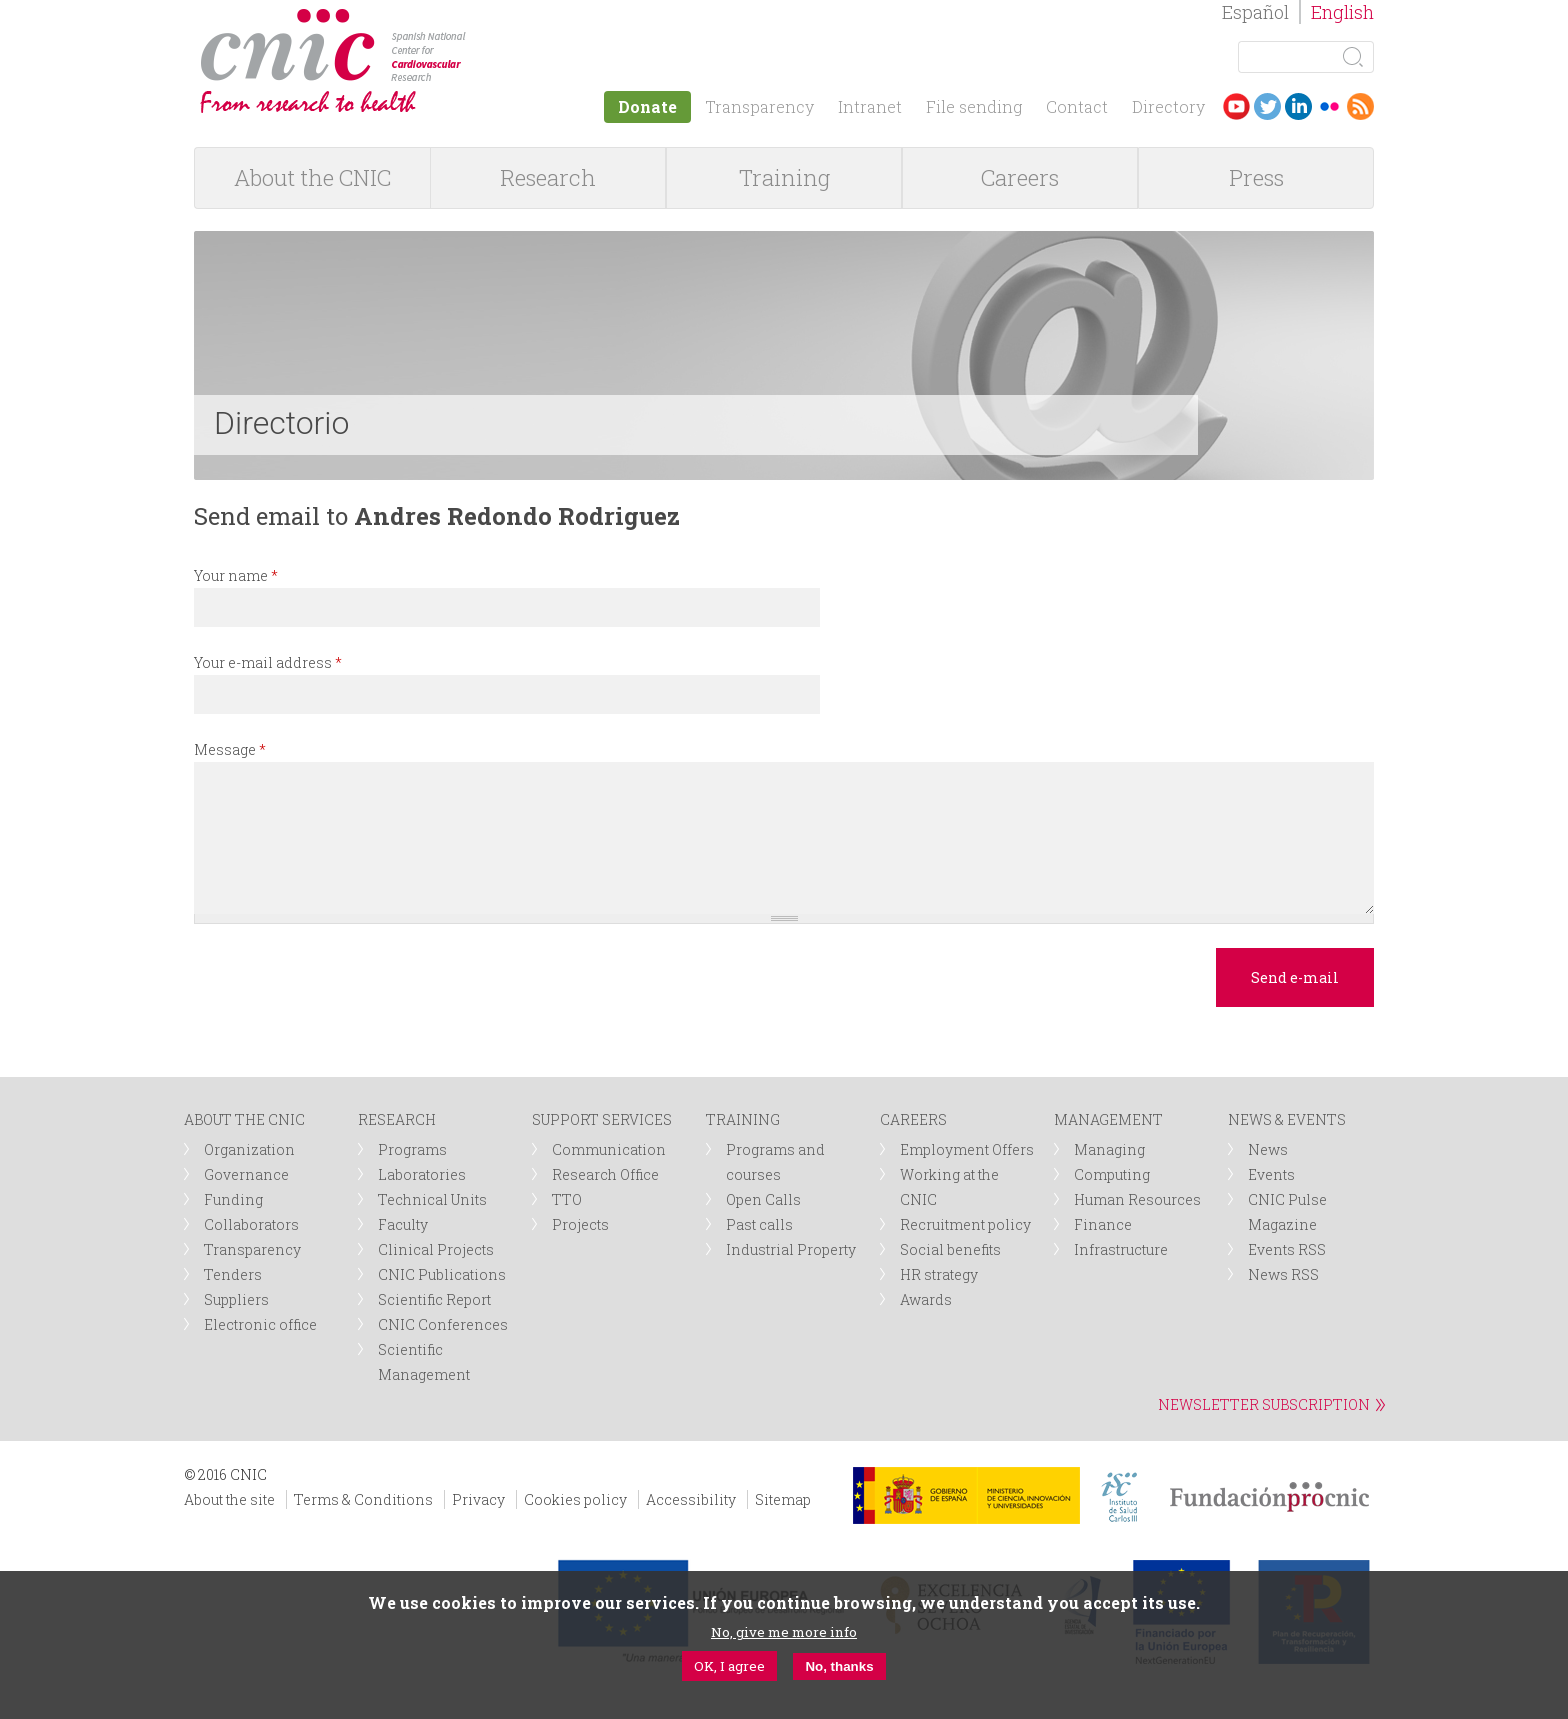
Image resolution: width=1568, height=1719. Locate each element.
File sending (974, 106)
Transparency (759, 106)
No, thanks (839, 1666)
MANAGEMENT (1108, 1119)
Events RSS (1287, 1249)
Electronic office (260, 1324)
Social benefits (950, 1249)
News (1268, 1149)
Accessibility (691, 1499)
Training (784, 177)
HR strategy (939, 1274)
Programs (412, 1149)
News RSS (1283, 1274)
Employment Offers (967, 1149)
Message (230, 749)
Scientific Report (434, 1299)
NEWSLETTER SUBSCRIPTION (1264, 1404)
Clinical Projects (436, 1249)
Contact (1077, 106)
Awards (926, 1299)
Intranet (870, 106)
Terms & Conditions (363, 1499)
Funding (233, 1199)
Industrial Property (791, 1249)
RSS (1360, 106)
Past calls (759, 1224)
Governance (246, 1174)
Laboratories (422, 1174)
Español (1255, 12)
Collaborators (251, 1224)
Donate (647, 106)
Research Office (605, 1174)
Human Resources (1137, 1199)
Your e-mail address (268, 662)
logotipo (480, 18)
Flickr (1329, 106)
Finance (1103, 1224)
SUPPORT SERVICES (602, 1119)
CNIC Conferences (443, 1324)
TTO (567, 1199)
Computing (1112, 1174)
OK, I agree (729, 1666)
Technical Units (432, 1199)
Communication (609, 1149)
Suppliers (236, 1299)
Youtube (1236, 106)
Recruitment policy (965, 1224)
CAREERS (913, 1119)
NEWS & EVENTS (1287, 1119)
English (1342, 12)
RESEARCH (397, 1119)
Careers (1020, 177)
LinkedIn (1298, 106)
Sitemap (783, 1499)
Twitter (1267, 106)
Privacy (478, 1499)
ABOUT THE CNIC (244, 1119)
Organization (249, 1149)
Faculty (403, 1224)
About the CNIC (312, 177)
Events (1271, 1174)
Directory (1168, 106)
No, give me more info (784, 1632)
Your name (236, 575)
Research (548, 177)
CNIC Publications (442, 1274)
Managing (1109, 1149)
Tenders (233, 1274)
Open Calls (763, 1199)
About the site (229, 1499)
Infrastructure (1121, 1249)
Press (1256, 177)
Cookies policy (575, 1499)
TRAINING (743, 1119)
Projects (580, 1224)
